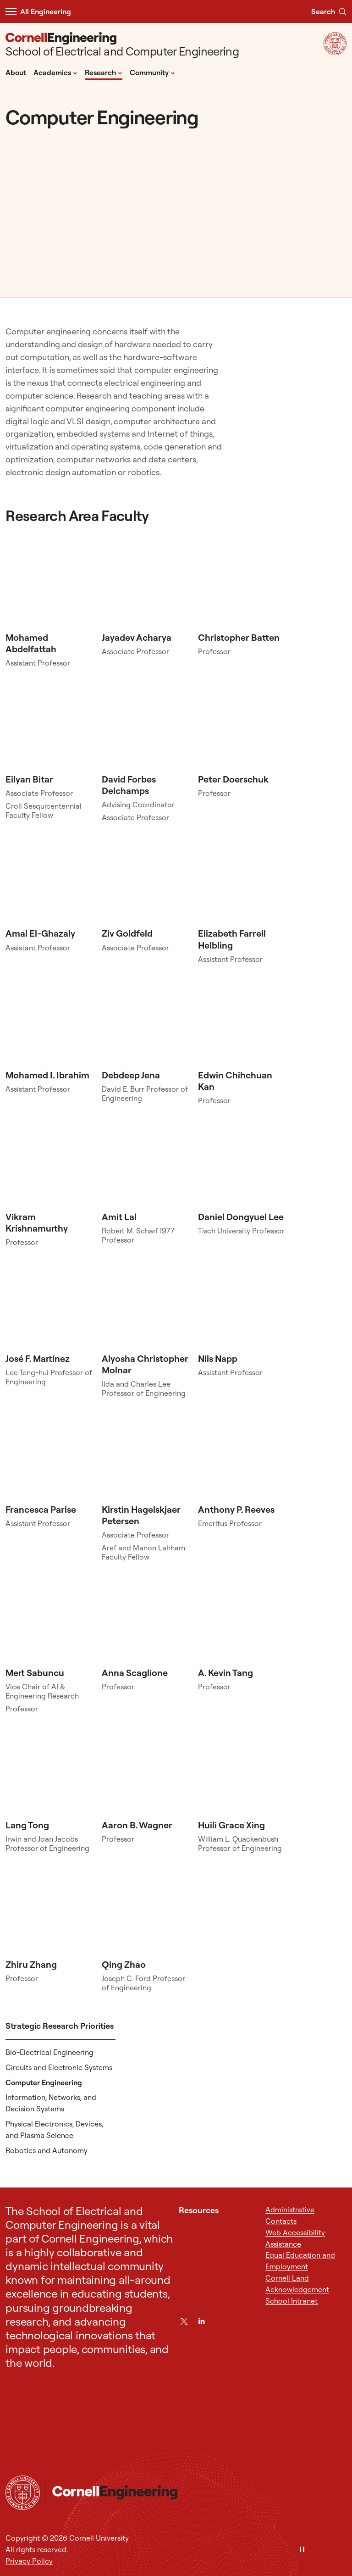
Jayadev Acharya (136, 637)
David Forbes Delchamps (129, 784)
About (16, 72)
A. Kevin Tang (225, 1672)
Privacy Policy (29, 2560)
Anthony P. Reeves (236, 1509)
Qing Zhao (124, 1964)
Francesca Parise (41, 1509)
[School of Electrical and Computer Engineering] (122, 45)
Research (103, 72)
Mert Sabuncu (35, 1672)
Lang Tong (27, 1825)
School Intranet (291, 2300)
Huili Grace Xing (231, 1825)
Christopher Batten (239, 637)
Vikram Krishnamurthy (37, 1222)
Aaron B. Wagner (137, 1825)
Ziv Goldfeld (127, 933)
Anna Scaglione (135, 1672)
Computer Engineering (44, 2082)
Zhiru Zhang (31, 1964)
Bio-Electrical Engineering (50, 2052)
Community (152, 72)
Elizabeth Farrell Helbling (232, 938)
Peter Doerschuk (233, 779)
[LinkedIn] (201, 2321)
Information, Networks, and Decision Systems (51, 2103)
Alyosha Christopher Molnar (145, 1364)
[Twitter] (184, 2321)
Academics (55, 72)
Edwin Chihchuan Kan (235, 1080)
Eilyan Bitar (29, 779)
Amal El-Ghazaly (40, 933)
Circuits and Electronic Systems (59, 2067)
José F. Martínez (38, 1358)
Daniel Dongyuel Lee (241, 1216)
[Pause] (302, 2550)
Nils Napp (217, 1358)
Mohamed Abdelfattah (31, 643)
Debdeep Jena (131, 1075)
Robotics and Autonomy (47, 2150)
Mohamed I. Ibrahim (47, 1075)
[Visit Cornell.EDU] (335, 52)
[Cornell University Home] (23, 2493)
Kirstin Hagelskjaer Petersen (141, 1515)
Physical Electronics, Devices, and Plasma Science (54, 2129)
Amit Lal (119, 1216)
